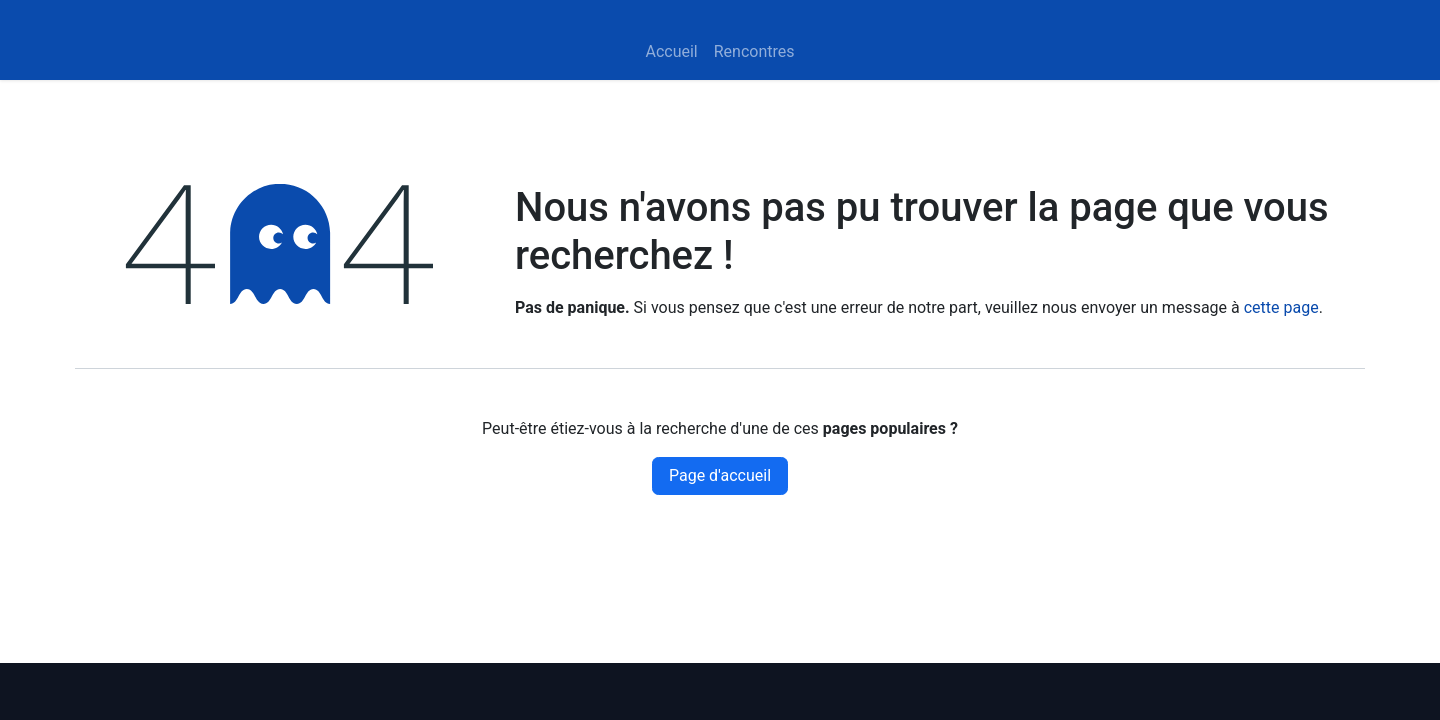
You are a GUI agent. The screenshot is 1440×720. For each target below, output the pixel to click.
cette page (1281, 307)
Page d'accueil (720, 475)
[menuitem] (671, 52)
